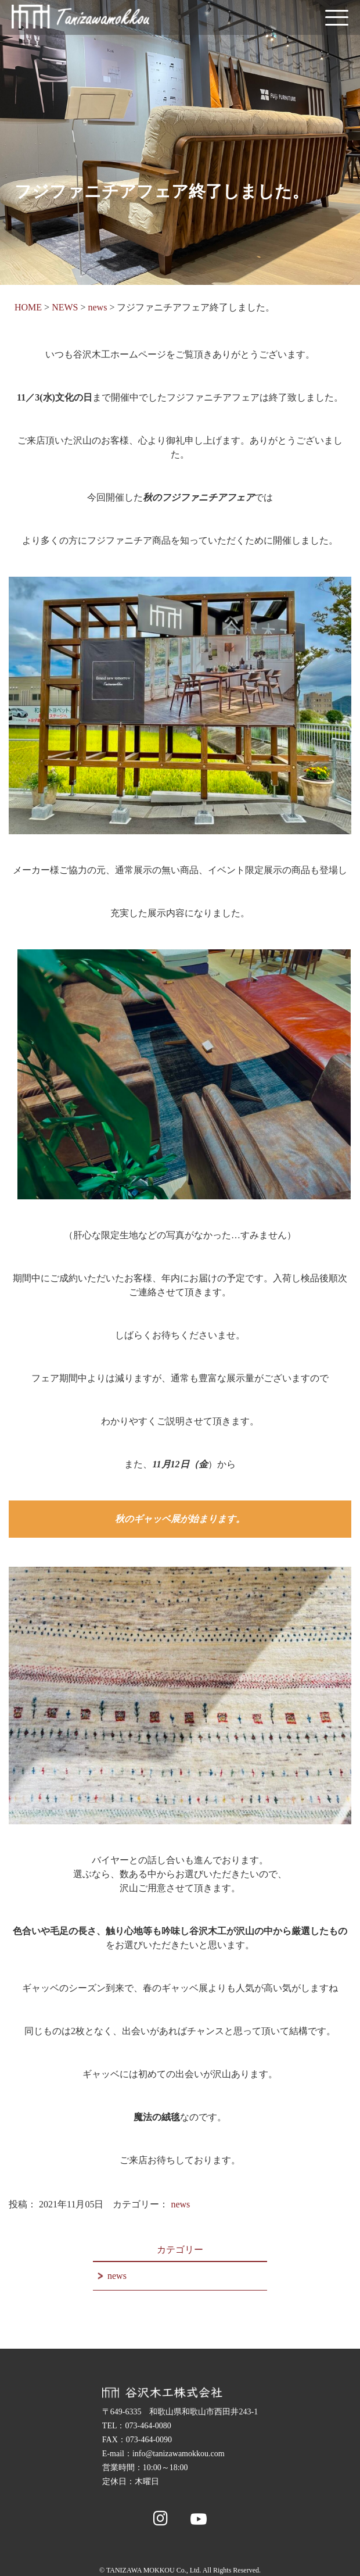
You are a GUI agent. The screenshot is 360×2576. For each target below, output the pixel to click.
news (180, 2204)
